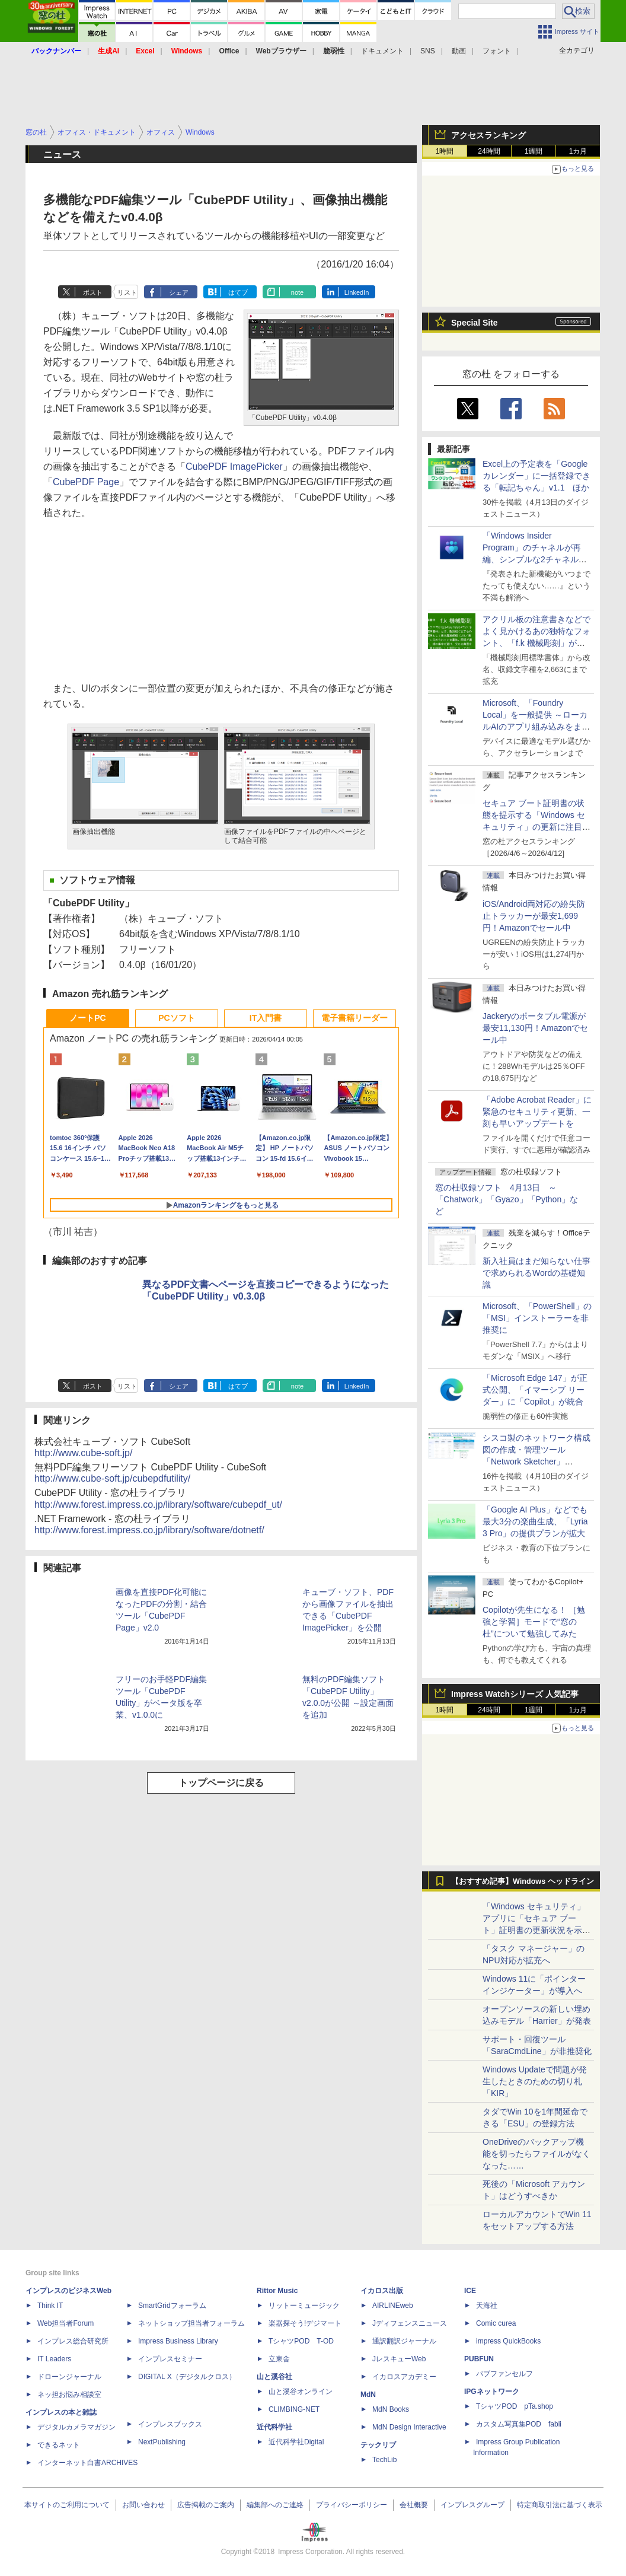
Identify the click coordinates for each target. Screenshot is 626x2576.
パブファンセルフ (504, 2374)
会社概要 (414, 2505)
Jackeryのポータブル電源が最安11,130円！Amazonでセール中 (535, 1028)
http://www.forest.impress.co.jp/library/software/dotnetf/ (149, 1530)
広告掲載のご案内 (205, 2505)
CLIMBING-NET (294, 2409)
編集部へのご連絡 (275, 2505)
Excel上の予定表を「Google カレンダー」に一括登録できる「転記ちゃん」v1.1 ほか (536, 475)
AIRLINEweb (392, 2305)
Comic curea (496, 2323)
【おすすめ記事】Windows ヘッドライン (522, 1881)
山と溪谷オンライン (301, 2391)
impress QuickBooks (508, 2341)
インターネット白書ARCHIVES (87, 2463)
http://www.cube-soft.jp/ (83, 1453)
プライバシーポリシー (351, 2505)
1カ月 (578, 151)
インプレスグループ (472, 2505)
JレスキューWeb (399, 2359)
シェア (179, 292)
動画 (459, 51)
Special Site (474, 322)
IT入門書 (266, 1018)
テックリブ (378, 2445)
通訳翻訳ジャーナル (404, 2341)
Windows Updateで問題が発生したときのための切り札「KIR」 (535, 2081)
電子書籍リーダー (354, 1018)
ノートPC (87, 1018)
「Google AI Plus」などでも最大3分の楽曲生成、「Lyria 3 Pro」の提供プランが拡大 (535, 1521)
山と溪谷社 (274, 2377)
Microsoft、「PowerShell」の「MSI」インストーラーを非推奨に (537, 1318)
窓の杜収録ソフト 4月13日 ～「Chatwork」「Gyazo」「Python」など (506, 1199)
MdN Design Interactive (409, 2427)
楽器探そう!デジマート (305, 2323)
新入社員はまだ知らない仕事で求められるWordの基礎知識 (536, 1272)
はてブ (238, 292)
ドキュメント (382, 51)
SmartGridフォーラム (172, 2305)
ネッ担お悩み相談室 (69, 2394)
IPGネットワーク (491, 2391)
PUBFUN (479, 2359)
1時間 (445, 151)
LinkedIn (356, 292)
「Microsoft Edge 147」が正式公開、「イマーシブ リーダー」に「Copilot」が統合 (535, 1389)
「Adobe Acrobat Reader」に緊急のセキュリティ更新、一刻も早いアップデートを (537, 1111)
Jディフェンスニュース (409, 2323)
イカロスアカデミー (404, 2377)
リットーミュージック (304, 2305)
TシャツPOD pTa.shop (514, 2406)
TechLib (384, 2460)
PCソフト (176, 1018)
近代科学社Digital (296, 2442)
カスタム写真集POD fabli (518, 2424)
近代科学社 (274, 2427)
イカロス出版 (381, 2291)
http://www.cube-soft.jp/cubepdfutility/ (112, 1478)
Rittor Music (277, 2291)
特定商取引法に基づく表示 (559, 2505)
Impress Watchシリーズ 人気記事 (515, 1694)
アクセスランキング (488, 135)
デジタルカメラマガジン (76, 2427)
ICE (470, 2291)
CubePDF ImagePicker (234, 466)
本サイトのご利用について (67, 2505)
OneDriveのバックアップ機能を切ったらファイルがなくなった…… (536, 2153)
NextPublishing (162, 2442)
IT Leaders (54, 2359)
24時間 (489, 151)
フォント (497, 51)
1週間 (534, 151)
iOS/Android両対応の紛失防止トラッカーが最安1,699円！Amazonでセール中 (534, 915)
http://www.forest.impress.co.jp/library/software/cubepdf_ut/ (158, 1504)
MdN (368, 2394)
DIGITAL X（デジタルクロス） (187, 2377)
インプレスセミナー (170, 2359)
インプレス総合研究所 (72, 2341)
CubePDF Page (86, 482)
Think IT (50, 2305)
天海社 (486, 2305)
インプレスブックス (170, 2424)
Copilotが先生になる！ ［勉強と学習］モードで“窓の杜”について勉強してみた (534, 1621)
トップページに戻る (221, 1783)
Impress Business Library (178, 2341)
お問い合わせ (143, 2505)
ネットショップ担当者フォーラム (191, 2323)
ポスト (93, 292)
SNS (427, 51)
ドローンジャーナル (69, 2377)
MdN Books (390, 2409)
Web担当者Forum (65, 2323)
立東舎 (279, 2359)
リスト (127, 292)
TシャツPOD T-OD (301, 2341)
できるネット (58, 2445)
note (297, 292)
